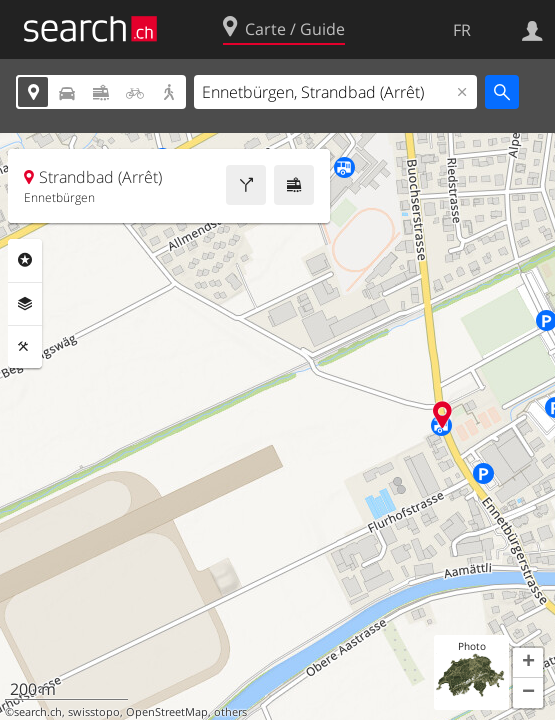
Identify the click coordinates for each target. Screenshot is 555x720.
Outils (25, 347)
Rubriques (25, 260)
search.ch (38, 712)
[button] (528, 663)
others (230, 712)
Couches (25, 304)
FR (462, 30)
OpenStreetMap (167, 712)
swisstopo (94, 712)
